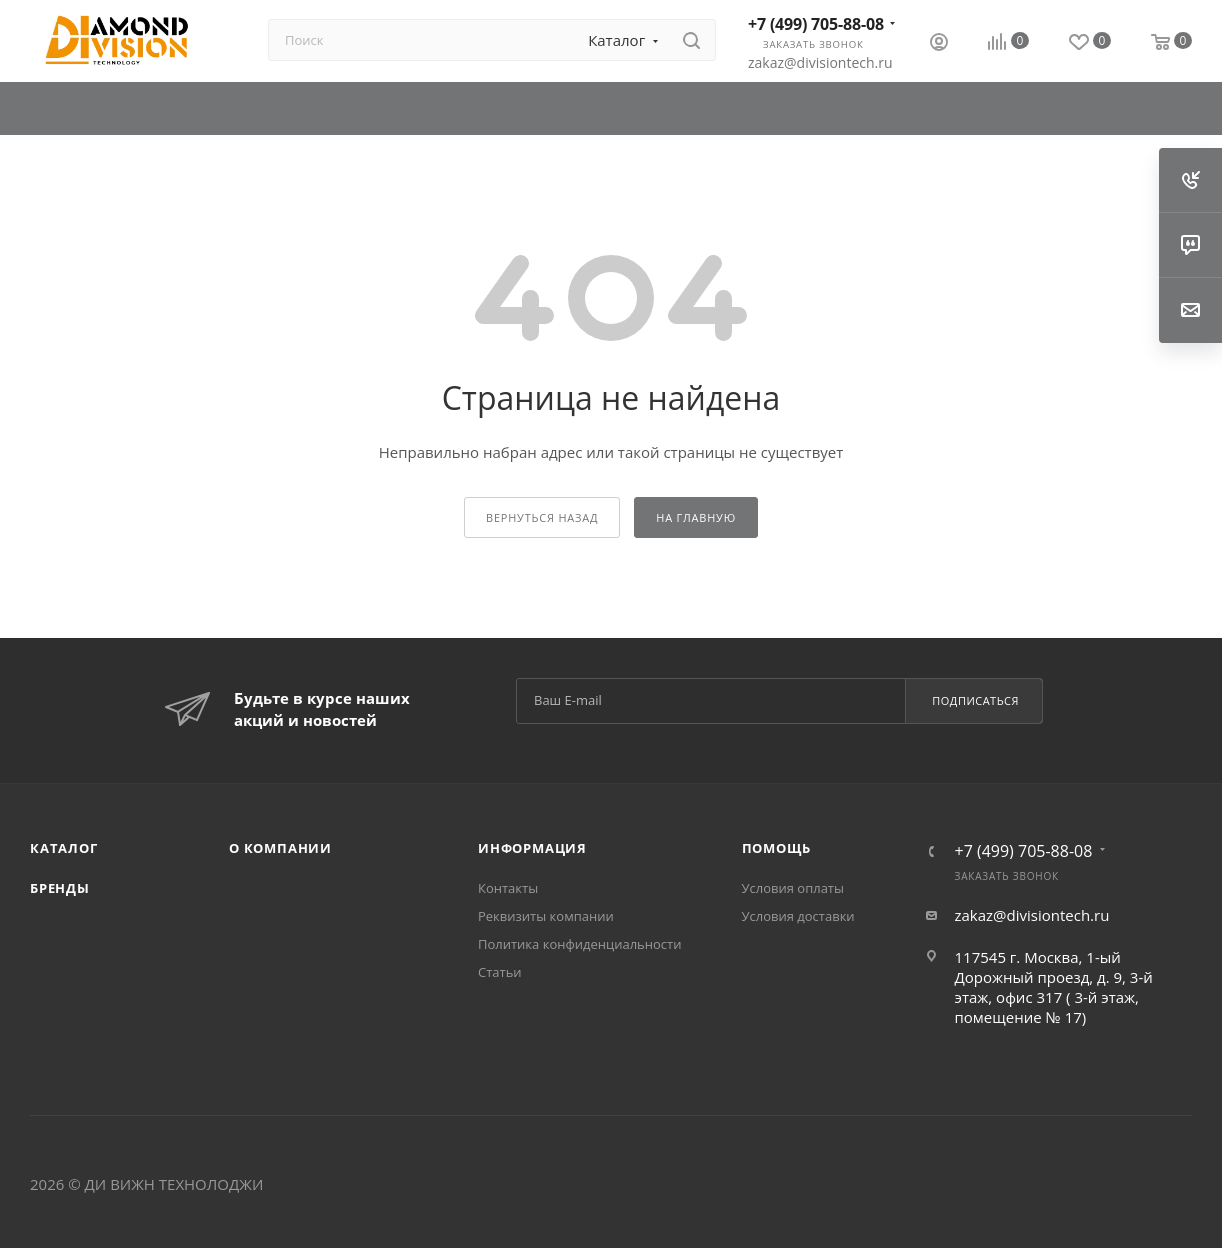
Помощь (776, 848)
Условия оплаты (793, 888)
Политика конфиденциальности (579, 944)
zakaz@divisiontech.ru (820, 62)
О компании (280, 848)
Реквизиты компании (546, 916)
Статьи (500, 972)
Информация (532, 848)
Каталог (64, 848)
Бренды (60, 888)
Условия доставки (798, 916)
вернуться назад (542, 517)
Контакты (508, 888)
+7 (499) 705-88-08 (816, 24)
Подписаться (975, 700)
